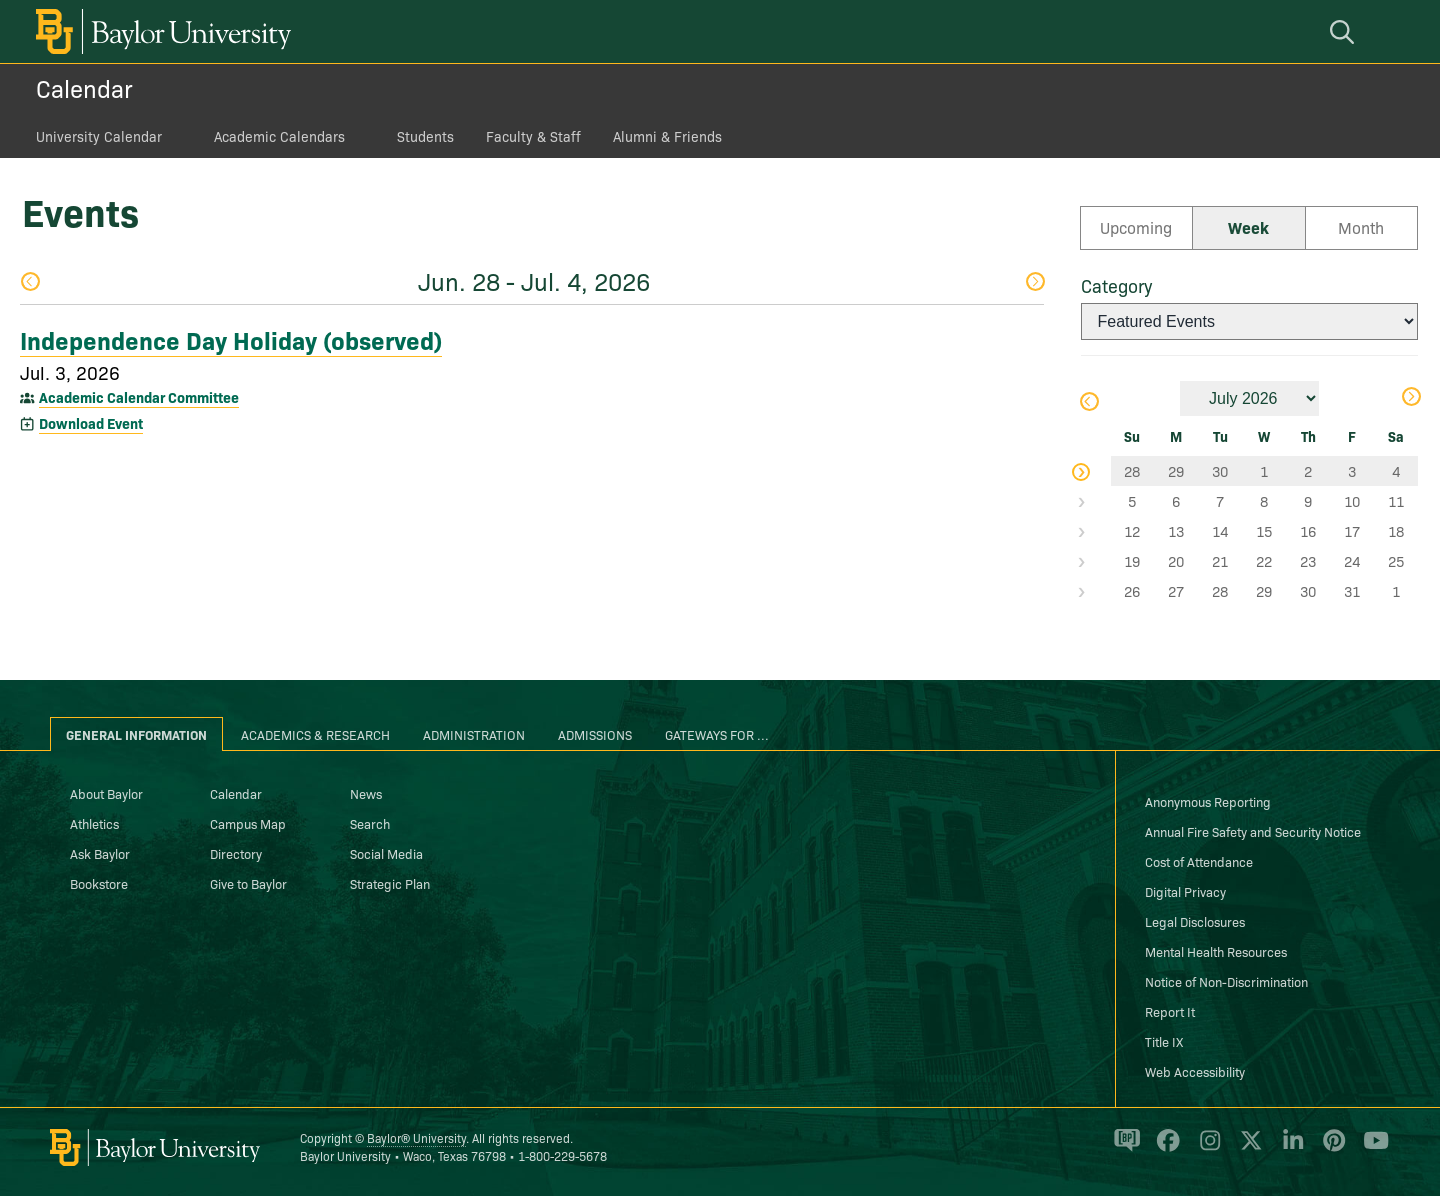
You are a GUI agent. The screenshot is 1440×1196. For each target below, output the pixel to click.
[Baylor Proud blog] (1123, 1149)
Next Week (1035, 281)
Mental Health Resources (1216, 951)
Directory (236, 853)
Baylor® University (416, 1137)
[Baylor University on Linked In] (1289, 1149)
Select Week (1096, 471)
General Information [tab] (136, 734)
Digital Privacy (1185, 891)
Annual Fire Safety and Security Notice (1253, 831)
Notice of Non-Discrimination (1226, 981)
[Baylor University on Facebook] (1164, 1149)
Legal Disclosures (1195, 921)
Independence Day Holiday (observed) (231, 339)
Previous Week (30, 281)
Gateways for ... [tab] (717, 734)
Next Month (1411, 396)
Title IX (1164, 1041)
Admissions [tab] (595, 734)
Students (425, 136)
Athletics (94, 823)
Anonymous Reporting (1208, 801)
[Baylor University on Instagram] (1206, 1149)
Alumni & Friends (667, 136)
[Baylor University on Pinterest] (1330, 1149)
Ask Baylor (100, 853)
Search (370, 823)
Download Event (91, 423)
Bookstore (99, 883)
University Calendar (99, 136)
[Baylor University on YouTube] (1371, 1149)
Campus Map (248, 823)
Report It (1170, 1011)
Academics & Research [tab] (315, 734)
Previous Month (1088, 401)
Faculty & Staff (533, 136)
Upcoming (1136, 227)
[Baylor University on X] (1247, 1149)
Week (1248, 227)
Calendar (84, 87)
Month (1361, 227)
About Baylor (106, 793)
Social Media (386, 853)
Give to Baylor (248, 883)
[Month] (1249, 398)
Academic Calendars (279, 136)
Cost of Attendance (1199, 861)
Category (1116, 285)
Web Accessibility (1195, 1071)
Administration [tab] (474, 734)
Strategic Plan (390, 883)
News (366, 793)
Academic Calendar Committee (139, 397)
